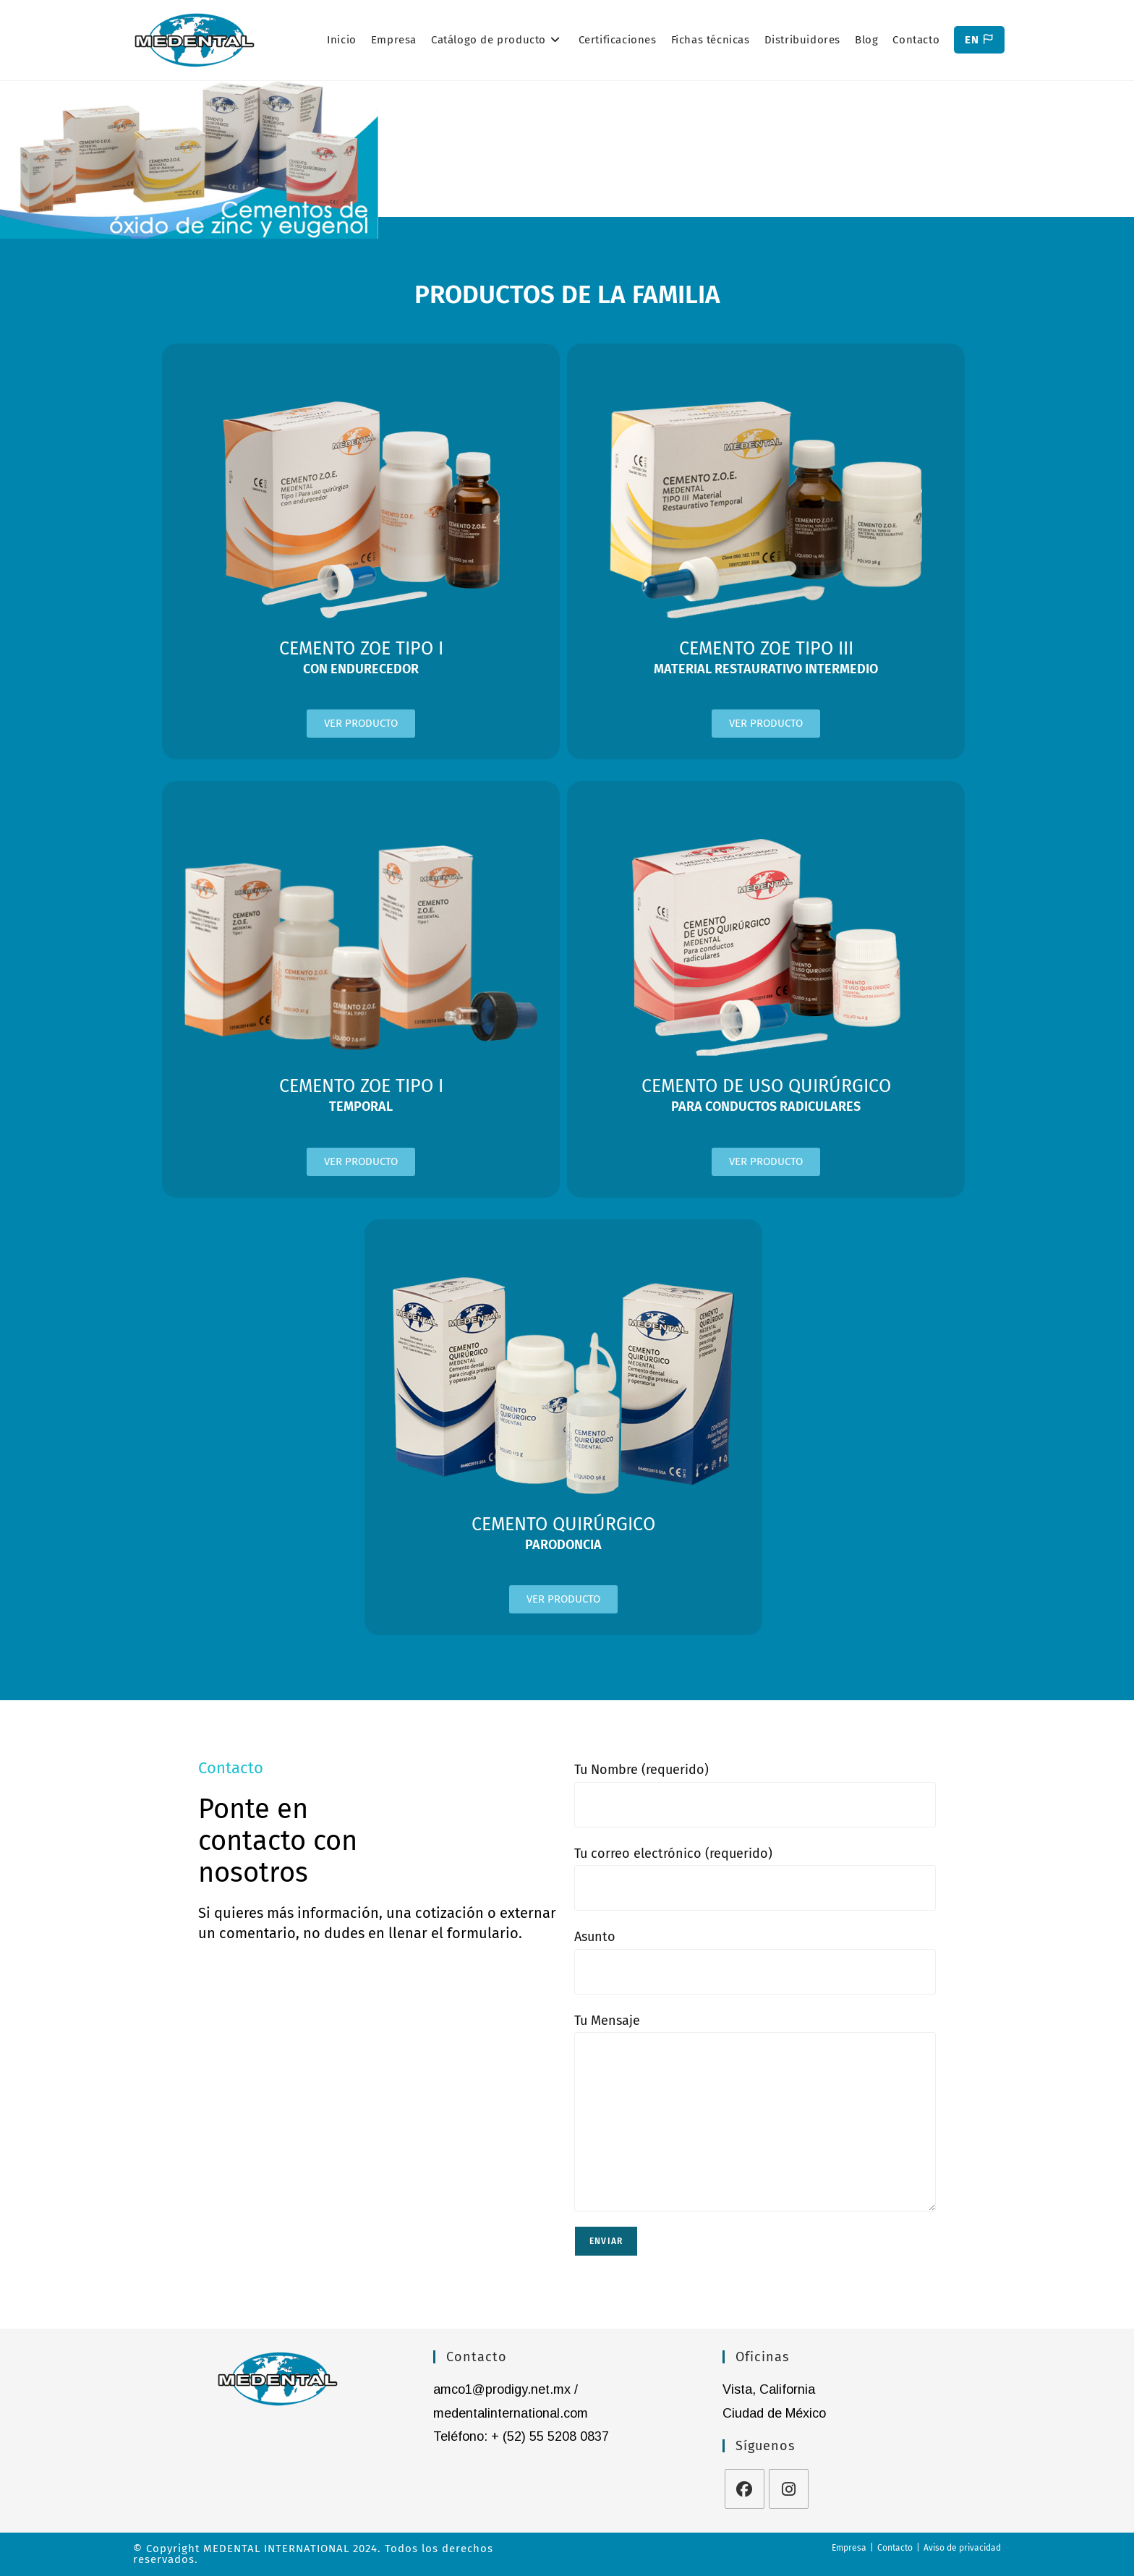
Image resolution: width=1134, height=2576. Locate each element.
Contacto (895, 2548)
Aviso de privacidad (962, 2548)
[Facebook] (744, 2489)
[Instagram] (789, 2489)
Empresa (849, 2548)
